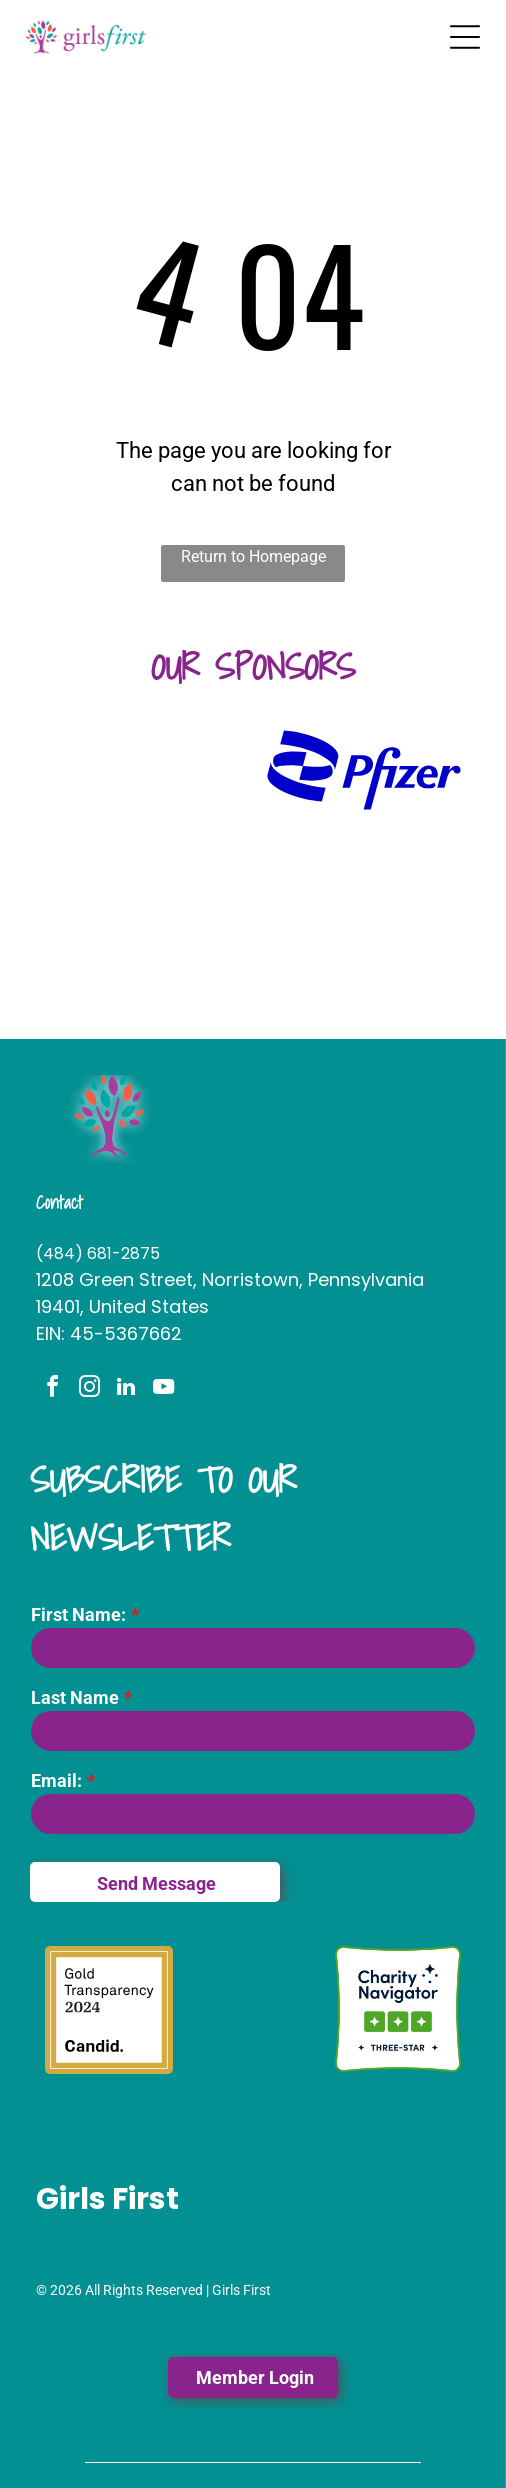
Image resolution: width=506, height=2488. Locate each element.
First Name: (78, 1614)
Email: (56, 1780)
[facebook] (52, 1389)
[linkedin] (126, 1389)
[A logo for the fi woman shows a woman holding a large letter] (142, 860)
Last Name (75, 1697)
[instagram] (89, 1389)
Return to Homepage (253, 556)
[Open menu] (465, 37)
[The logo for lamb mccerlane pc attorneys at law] (142, 950)
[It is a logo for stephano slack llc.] (364, 860)
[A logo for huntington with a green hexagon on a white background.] (142, 770)
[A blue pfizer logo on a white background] (364, 770)
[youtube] (163, 1389)
